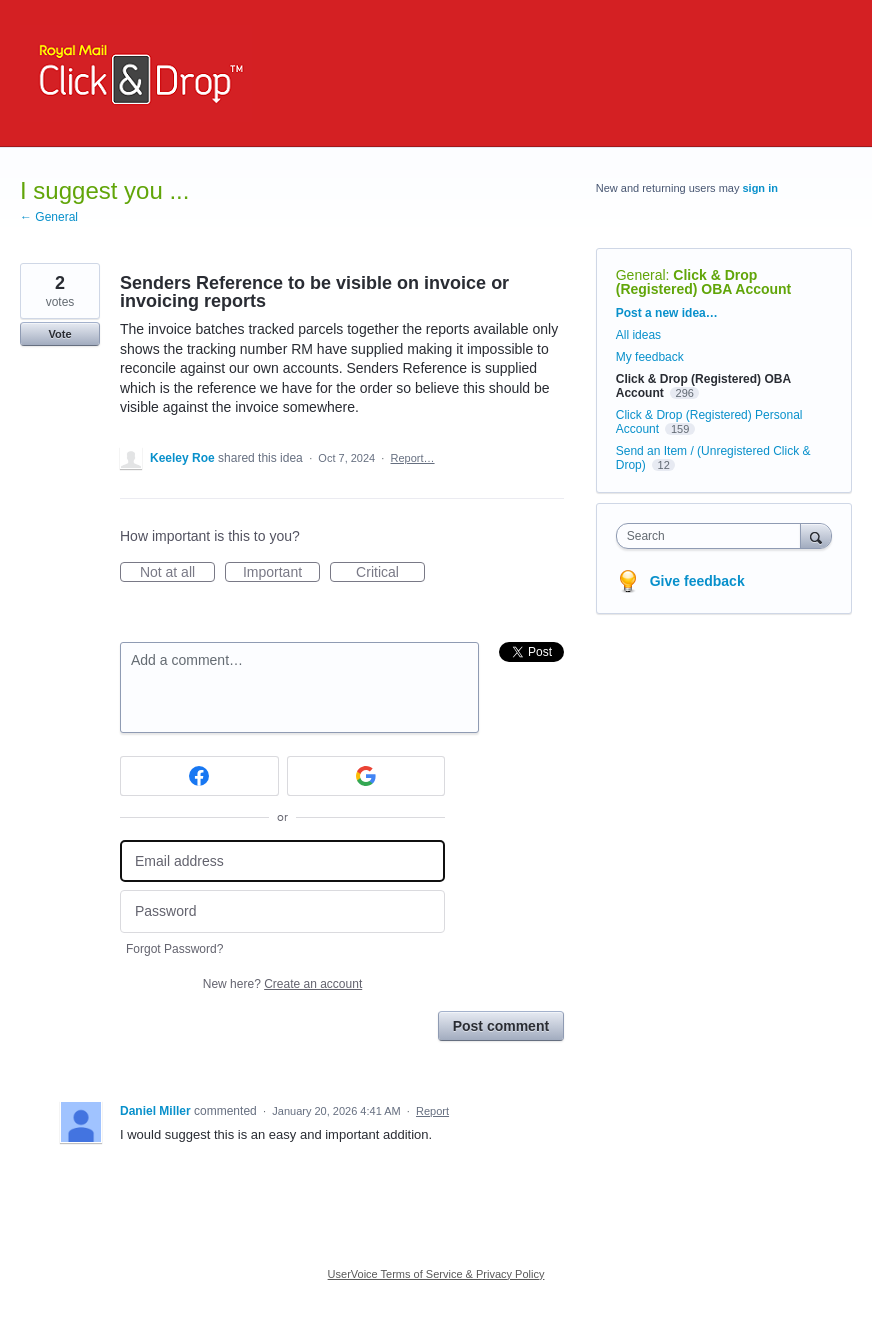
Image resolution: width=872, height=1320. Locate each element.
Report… (413, 458)
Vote (59, 334)
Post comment (501, 1026)
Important (281, 573)
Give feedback (697, 581)
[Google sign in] (366, 776)
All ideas (638, 335)
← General (49, 217)
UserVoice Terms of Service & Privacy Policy (436, 1274)
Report (432, 1111)
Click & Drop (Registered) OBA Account (704, 282)
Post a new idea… (667, 313)
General (641, 275)
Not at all (177, 573)
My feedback (650, 357)
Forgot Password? (174, 949)
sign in (759, 188)
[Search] (816, 535)
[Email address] (282, 861)
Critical (390, 573)
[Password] (282, 911)
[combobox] (713, 536)
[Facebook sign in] (199, 776)
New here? (282, 984)
